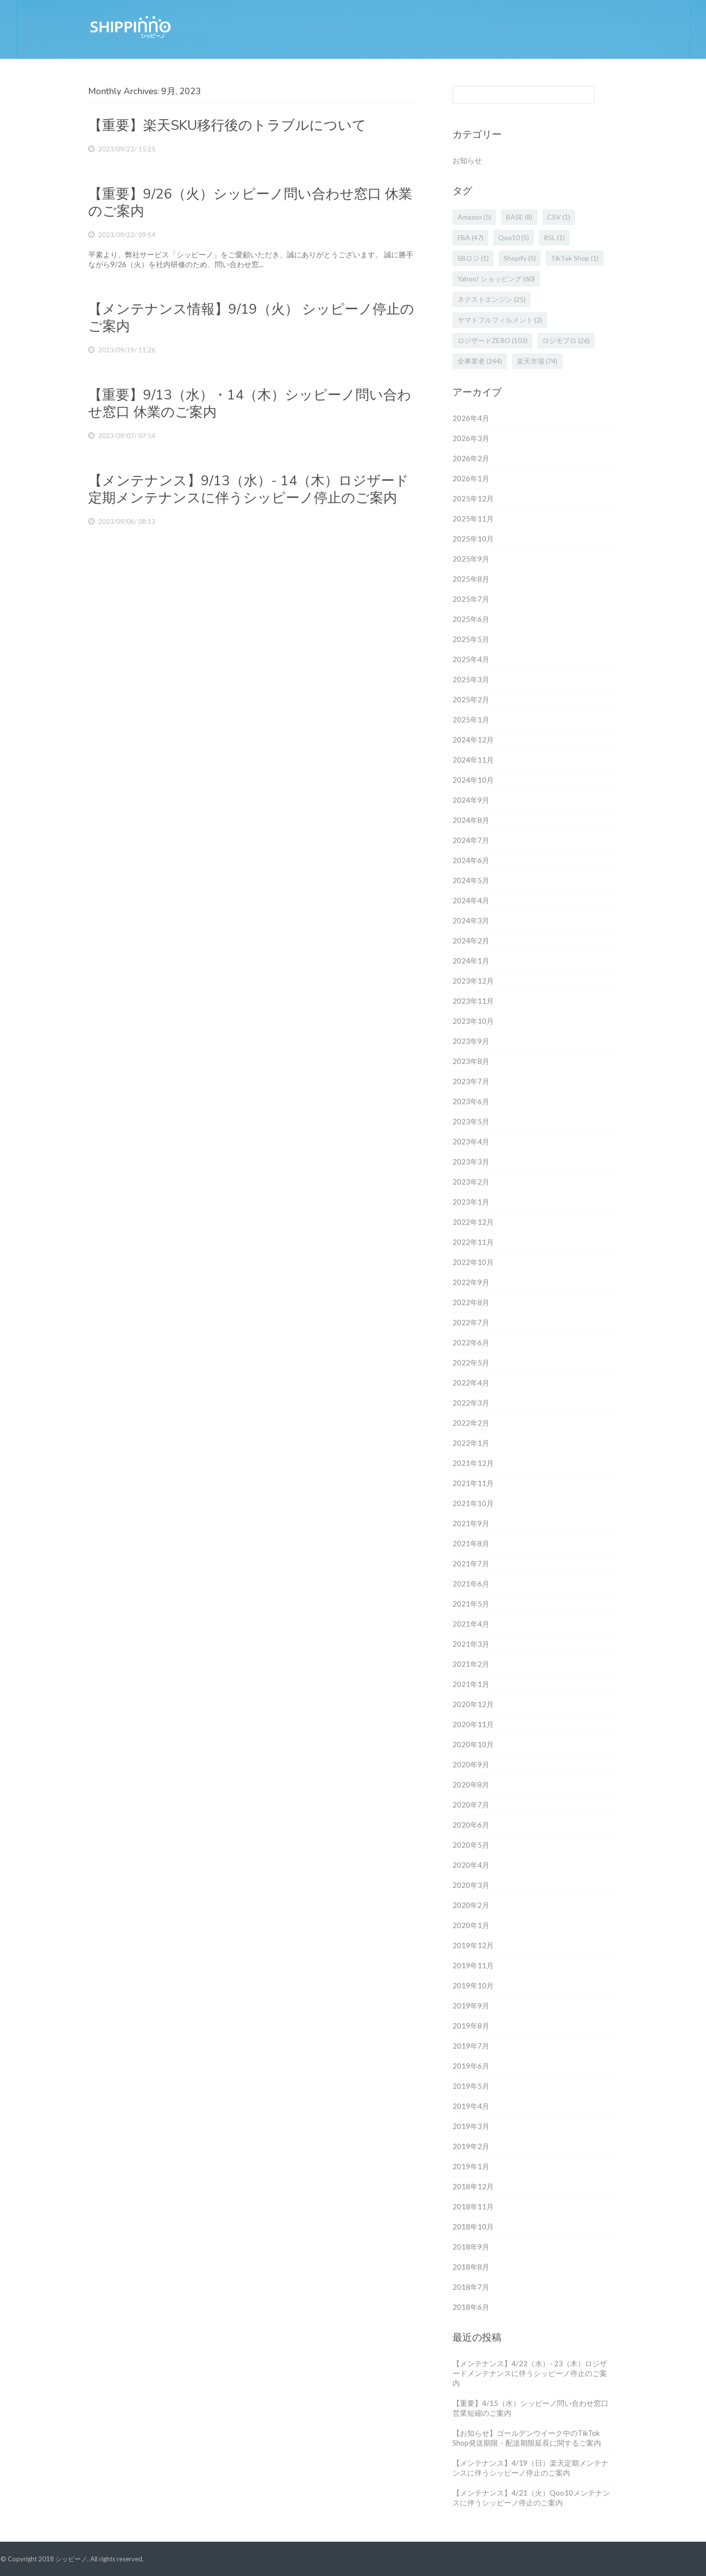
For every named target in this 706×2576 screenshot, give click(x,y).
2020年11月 (473, 1724)
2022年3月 (471, 1402)
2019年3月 (471, 2126)
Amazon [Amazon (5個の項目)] (474, 217)
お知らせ (467, 160)
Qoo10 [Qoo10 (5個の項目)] (513, 237)
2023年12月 (473, 980)
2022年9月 (471, 1282)
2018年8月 (471, 2266)
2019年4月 (471, 2106)
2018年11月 (473, 2206)
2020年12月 (473, 1704)
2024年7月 (471, 840)
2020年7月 (471, 1804)
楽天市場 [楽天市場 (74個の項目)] (537, 361)
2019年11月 (473, 1965)
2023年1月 (471, 1201)
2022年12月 (473, 1221)
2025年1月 (471, 719)
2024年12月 (473, 739)
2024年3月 (471, 920)
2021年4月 (471, 1623)
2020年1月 (471, 1925)
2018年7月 (471, 2286)
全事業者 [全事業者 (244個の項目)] (479, 361)
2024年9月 (471, 799)
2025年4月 (471, 659)
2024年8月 (471, 820)
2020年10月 (473, 1744)
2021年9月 (471, 1523)
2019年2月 (471, 2146)
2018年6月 (471, 2307)
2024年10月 (473, 779)
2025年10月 (473, 538)
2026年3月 (471, 438)
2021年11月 (473, 1483)
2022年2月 (471, 1422)
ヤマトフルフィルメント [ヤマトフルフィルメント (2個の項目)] (499, 320)
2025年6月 (471, 619)
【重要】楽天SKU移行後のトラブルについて (227, 125)
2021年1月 (471, 1684)
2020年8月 (471, 1784)
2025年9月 (471, 558)
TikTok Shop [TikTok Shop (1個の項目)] (575, 258)
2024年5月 (471, 880)
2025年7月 (471, 598)
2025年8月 (471, 578)
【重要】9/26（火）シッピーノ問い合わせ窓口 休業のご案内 (250, 203)
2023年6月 (471, 1101)
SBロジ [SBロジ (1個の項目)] (473, 258)
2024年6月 (471, 860)
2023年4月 (471, 1141)
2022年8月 (471, 1302)
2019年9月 (471, 2005)
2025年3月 (471, 679)
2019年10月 (473, 1985)
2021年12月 (473, 1463)
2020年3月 (471, 1885)
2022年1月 (471, 1442)
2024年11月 (473, 759)
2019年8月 (471, 2025)
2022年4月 (471, 1382)
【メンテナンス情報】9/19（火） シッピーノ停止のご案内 (251, 318)
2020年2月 (471, 1905)
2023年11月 (473, 1000)
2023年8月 (471, 1061)
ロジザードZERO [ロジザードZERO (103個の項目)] (492, 340)
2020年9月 (471, 1764)
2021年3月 (471, 1643)
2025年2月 (471, 699)
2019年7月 (471, 2045)
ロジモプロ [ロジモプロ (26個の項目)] (566, 340)
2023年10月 (473, 1020)
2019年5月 (471, 2085)
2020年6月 (471, 1824)
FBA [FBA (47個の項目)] (470, 237)
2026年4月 (471, 418)
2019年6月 (471, 2065)
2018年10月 (473, 2226)
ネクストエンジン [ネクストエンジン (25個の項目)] (491, 299)
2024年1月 (471, 960)
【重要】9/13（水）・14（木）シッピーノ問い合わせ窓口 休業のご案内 (249, 403)
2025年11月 (473, 518)
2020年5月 (471, 1844)
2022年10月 (473, 1262)
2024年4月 (471, 900)
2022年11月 (473, 1242)
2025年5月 (471, 639)
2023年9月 (471, 1041)
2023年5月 (471, 1121)
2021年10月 (473, 1503)
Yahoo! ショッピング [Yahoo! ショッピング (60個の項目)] (496, 278)
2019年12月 (473, 1945)
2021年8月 (471, 1543)
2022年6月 (471, 1342)
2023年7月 (471, 1081)
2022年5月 (471, 1362)
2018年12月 (473, 2186)
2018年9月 (471, 2246)
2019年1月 (471, 2166)
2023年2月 (471, 1181)
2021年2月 (471, 1664)
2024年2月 (471, 940)
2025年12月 (473, 498)
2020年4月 (471, 1864)
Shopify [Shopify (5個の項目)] (520, 258)
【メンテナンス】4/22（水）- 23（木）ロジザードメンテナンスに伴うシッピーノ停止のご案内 (530, 2373)
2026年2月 (471, 458)
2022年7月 (471, 1322)
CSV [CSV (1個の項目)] (558, 217)
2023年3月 (471, 1161)
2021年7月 (471, 1563)
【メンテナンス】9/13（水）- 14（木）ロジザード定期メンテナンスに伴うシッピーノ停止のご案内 (248, 489)
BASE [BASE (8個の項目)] (519, 217)
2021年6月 (471, 1583)
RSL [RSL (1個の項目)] (554, 237)
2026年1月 (471, 478)
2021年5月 (471, 1603)
